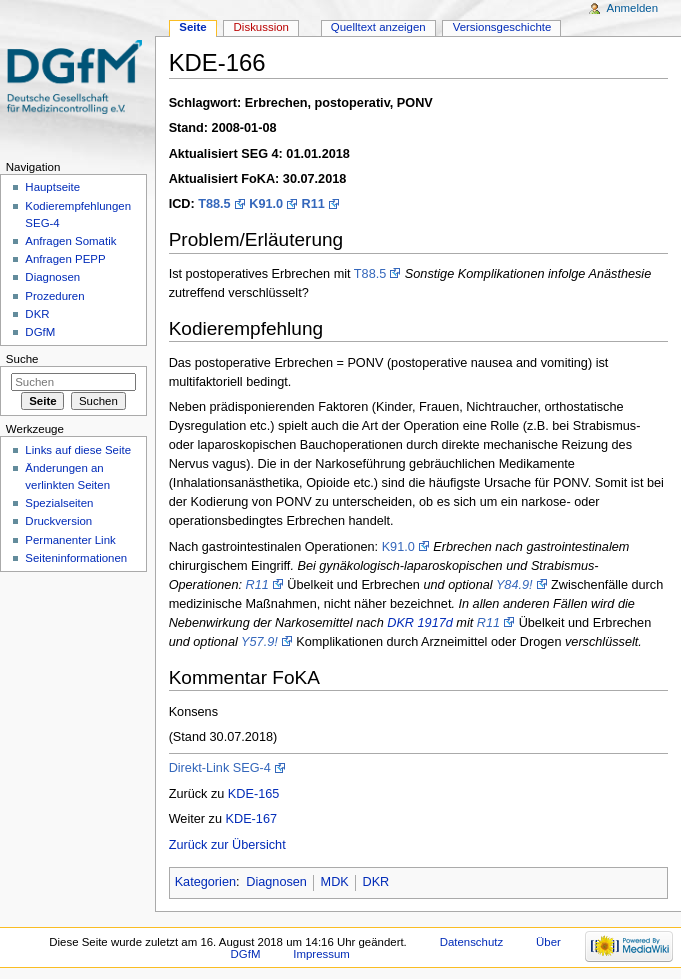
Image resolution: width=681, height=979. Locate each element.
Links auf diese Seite (78, 450)
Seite (192, 27)
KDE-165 (253, 794)
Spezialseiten (59, 503)
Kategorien (205, 882)
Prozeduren (54, 296)
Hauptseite (52, 187)
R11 (313, 204)
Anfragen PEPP (65, 259)
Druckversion (58, 521)
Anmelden (633, 8)
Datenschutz (472, 942)
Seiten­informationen (76, 558)
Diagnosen (276, 882)
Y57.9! (259, 642)
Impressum (321, 954)
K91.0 (266, 204)
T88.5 (214, 204)
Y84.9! (514, 585)
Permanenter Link (70, 540)
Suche (22, 359)
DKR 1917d (420, 623)
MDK (335, 882)
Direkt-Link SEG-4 (220, 768)
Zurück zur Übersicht (227, 845)
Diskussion (261, 27)
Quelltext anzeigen (378, 27)
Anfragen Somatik (70, 241)
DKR (375, 882)
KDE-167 (251, 819)
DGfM (40, 332)
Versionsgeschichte (502, 27)
